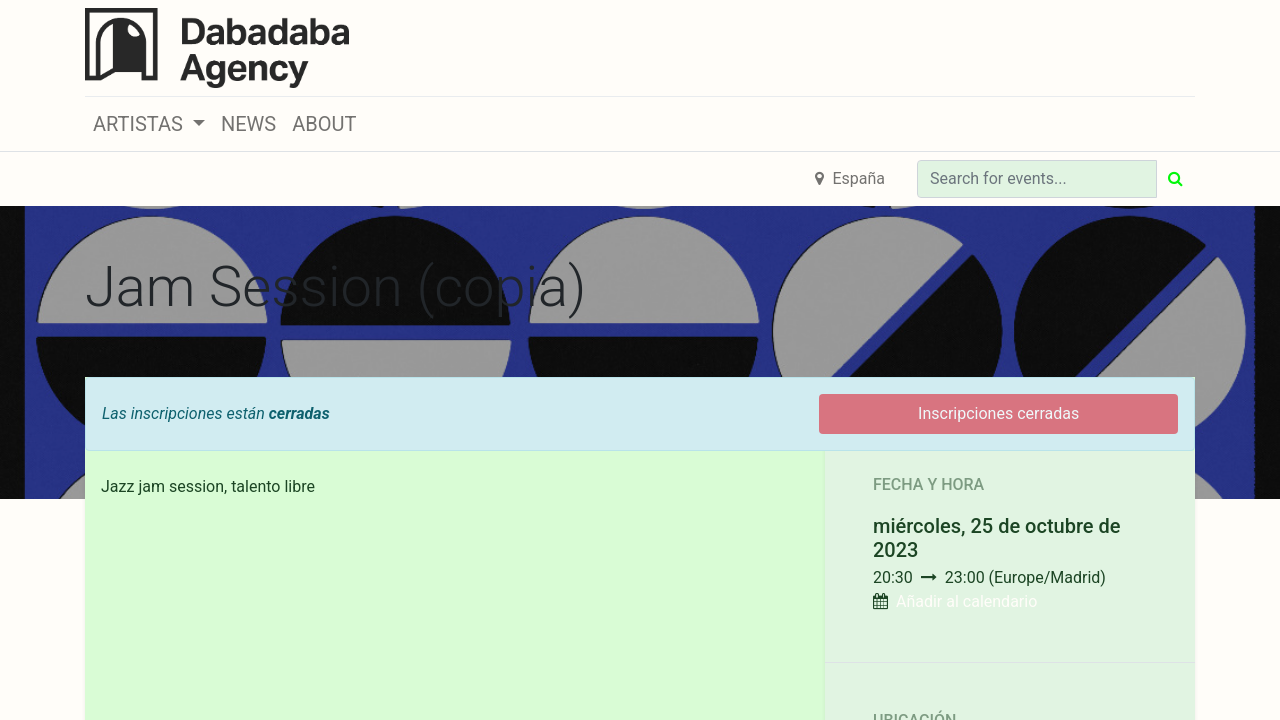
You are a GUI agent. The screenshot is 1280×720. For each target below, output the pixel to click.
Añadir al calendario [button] (966, 601)
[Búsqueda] (1175, 179)
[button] (149, 124)
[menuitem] (248, 124)
